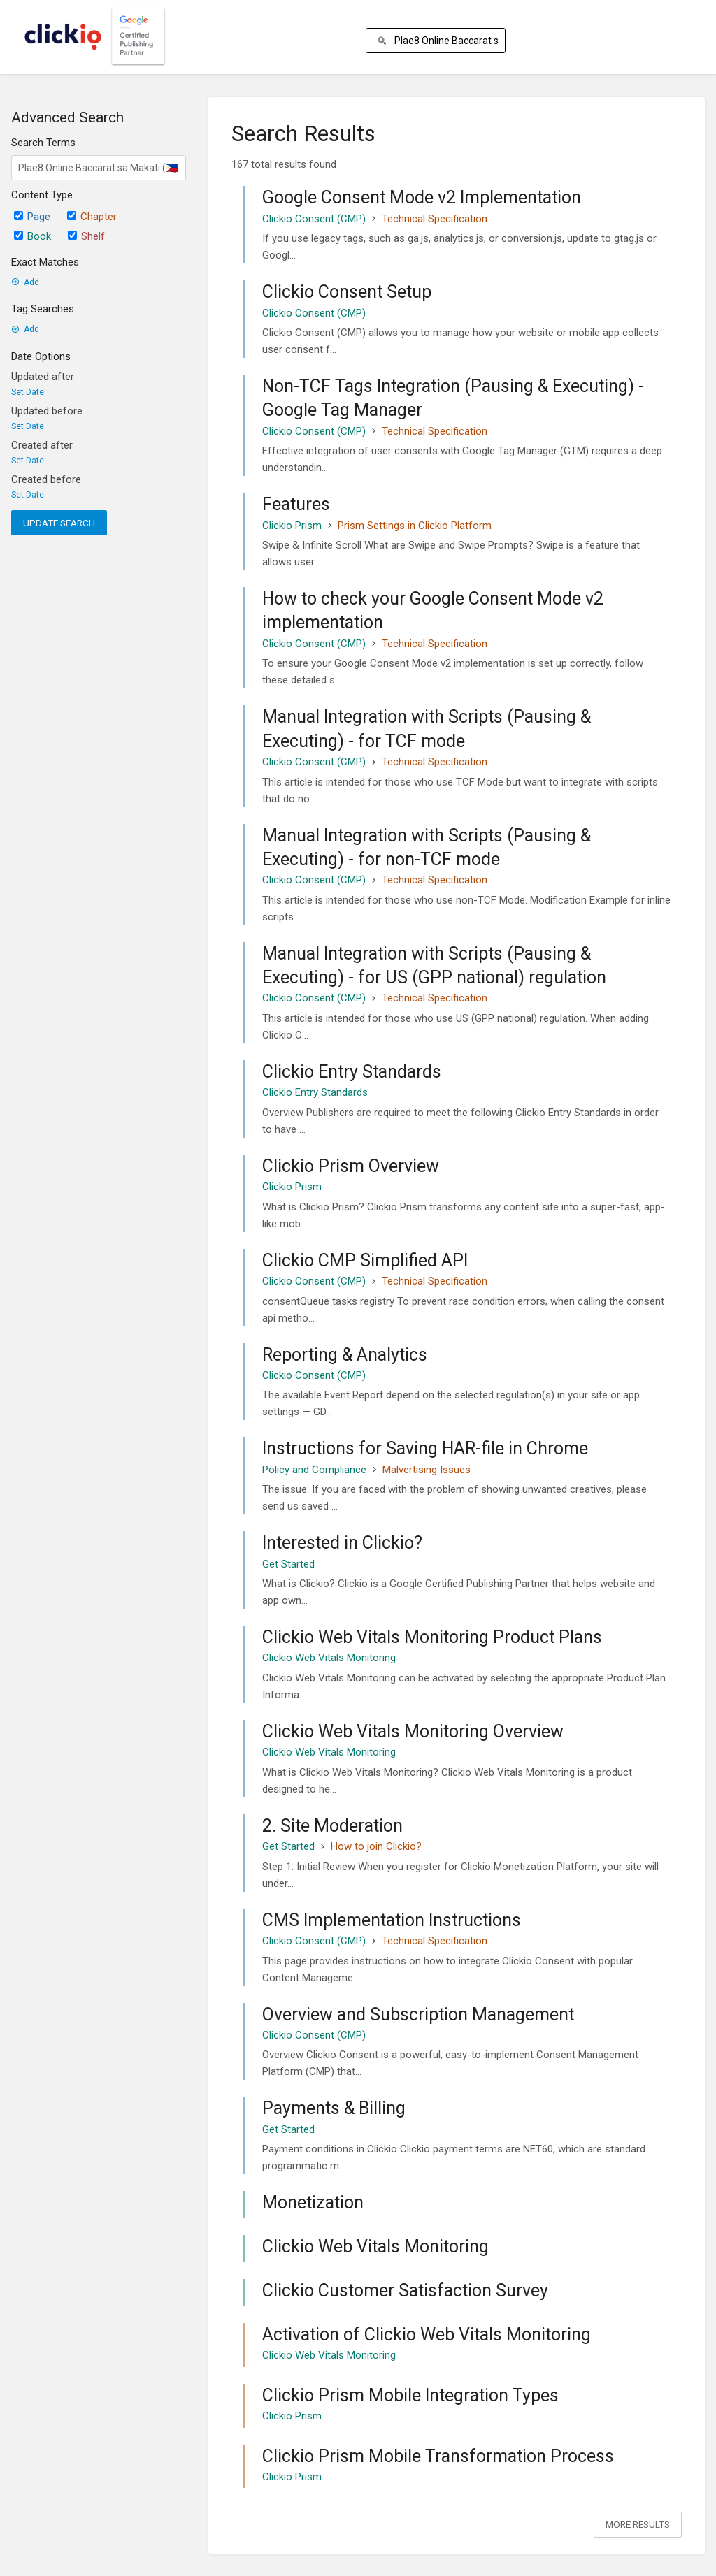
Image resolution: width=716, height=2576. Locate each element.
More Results (638, 2524)
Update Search (59, 522)
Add (25, 282)
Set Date (27, 392)
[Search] (384, 41)
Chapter (92, 216)
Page (32, 216)
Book (32, 236)
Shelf (86, 236)
